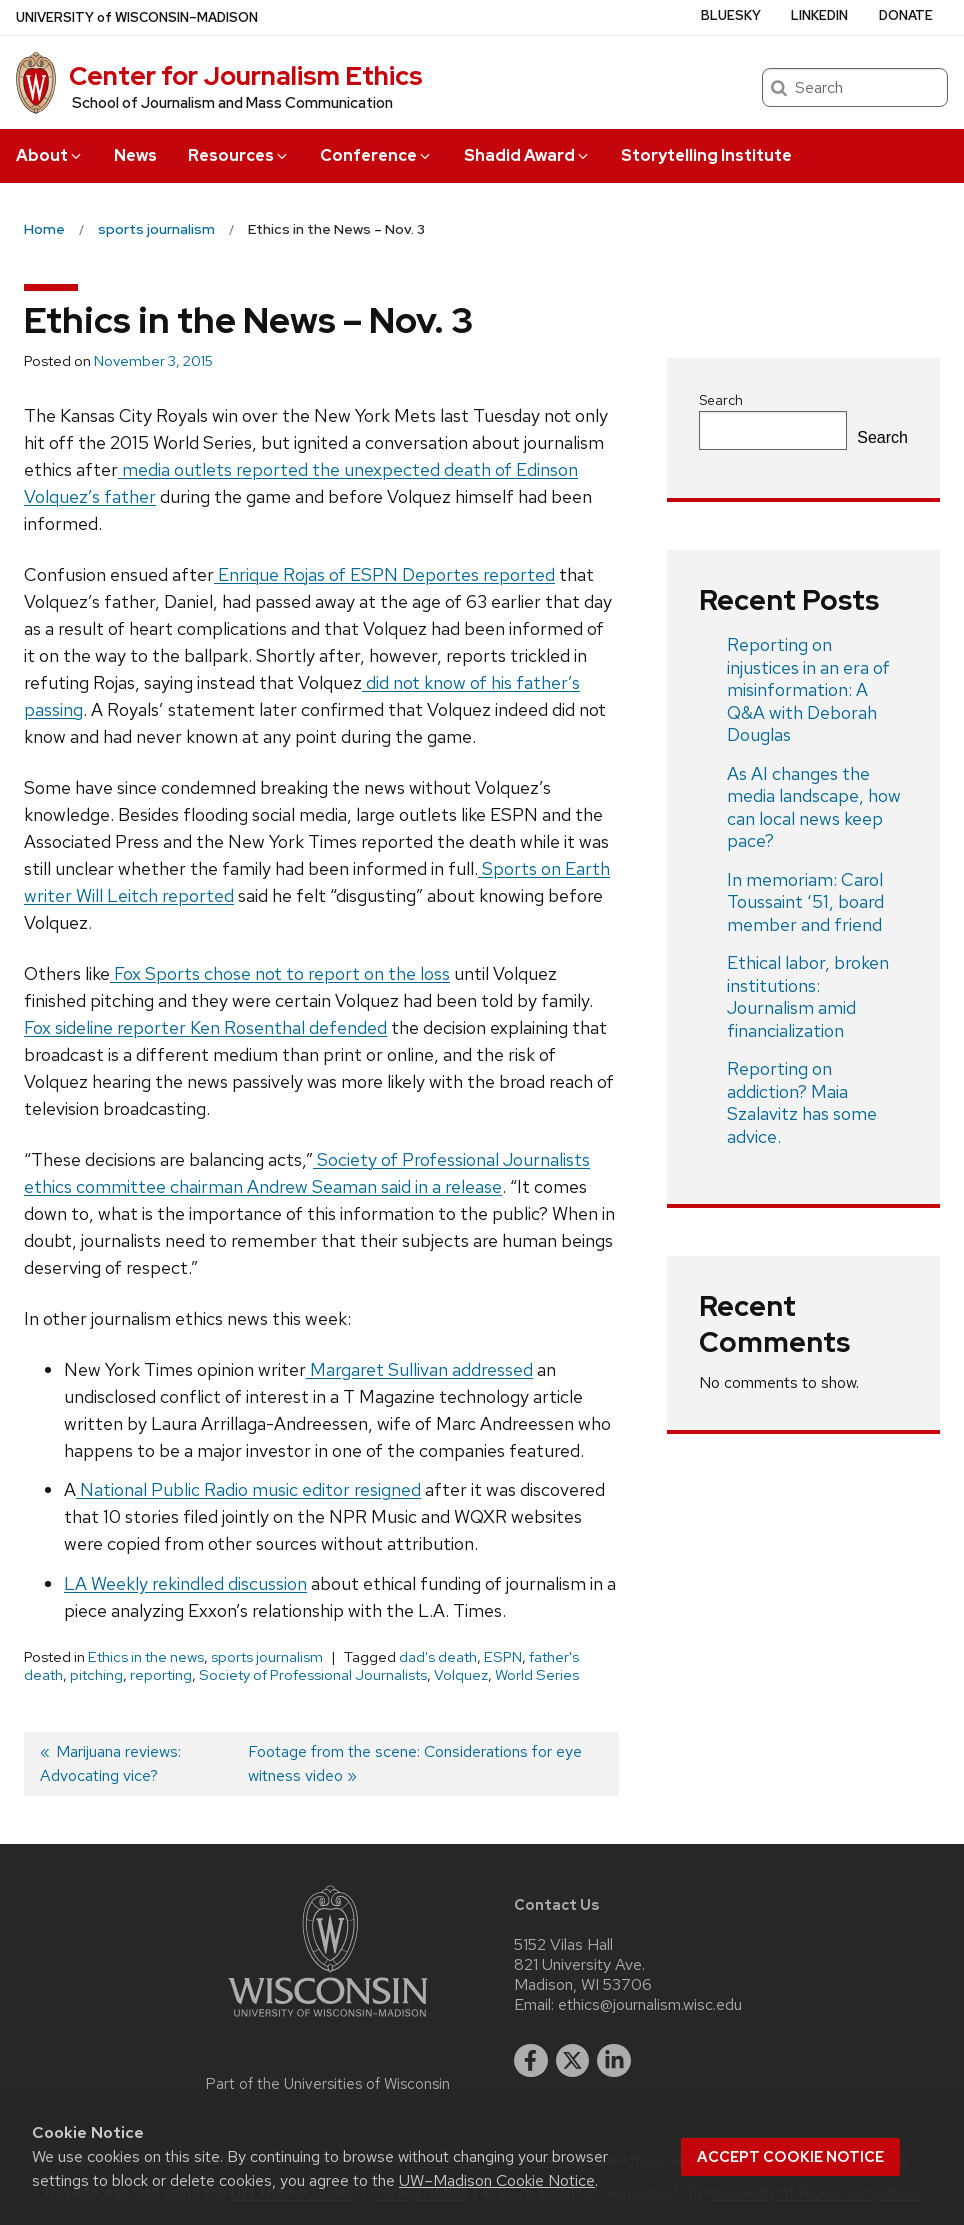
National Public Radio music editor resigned (248, 1489)
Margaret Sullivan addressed (419, 1369)
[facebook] (531, 2061)
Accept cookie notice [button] (790, 2157)
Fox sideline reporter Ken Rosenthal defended (205, 1027)
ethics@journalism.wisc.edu (650, 2005)
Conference (376, 155)
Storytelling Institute (706, 155)
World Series (537, 1675)
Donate (906, 15)
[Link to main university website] (328, 2020)
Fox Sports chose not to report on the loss (280, 973)
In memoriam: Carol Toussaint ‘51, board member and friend (805, 902)
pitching (96, 1675)
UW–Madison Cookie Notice (497, 2180)
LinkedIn (819, 15)
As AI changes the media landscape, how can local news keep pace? (814, 807)
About (50, 155)
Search (721, 400)
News (135, 155)
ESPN (503, 1657)
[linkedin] (614, 2061)
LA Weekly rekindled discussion (185, 1583)
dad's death (438, 1657)
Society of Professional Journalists (313, 1675)
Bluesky (731, 15)
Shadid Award (527, 155)
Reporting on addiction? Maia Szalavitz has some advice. (802, 1102)
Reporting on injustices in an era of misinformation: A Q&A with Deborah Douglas (808, 689)
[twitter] (573, 2061)
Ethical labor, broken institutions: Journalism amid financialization (808, 996)
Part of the (328, 2084)
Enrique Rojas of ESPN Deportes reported (384, 574)
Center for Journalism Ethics (246, 76)
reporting (161, 1675)
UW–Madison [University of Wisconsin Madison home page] (137, 17)
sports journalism (267, 1657)
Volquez (461, 1675)
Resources (239, 155)
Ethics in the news (146, 1657)
